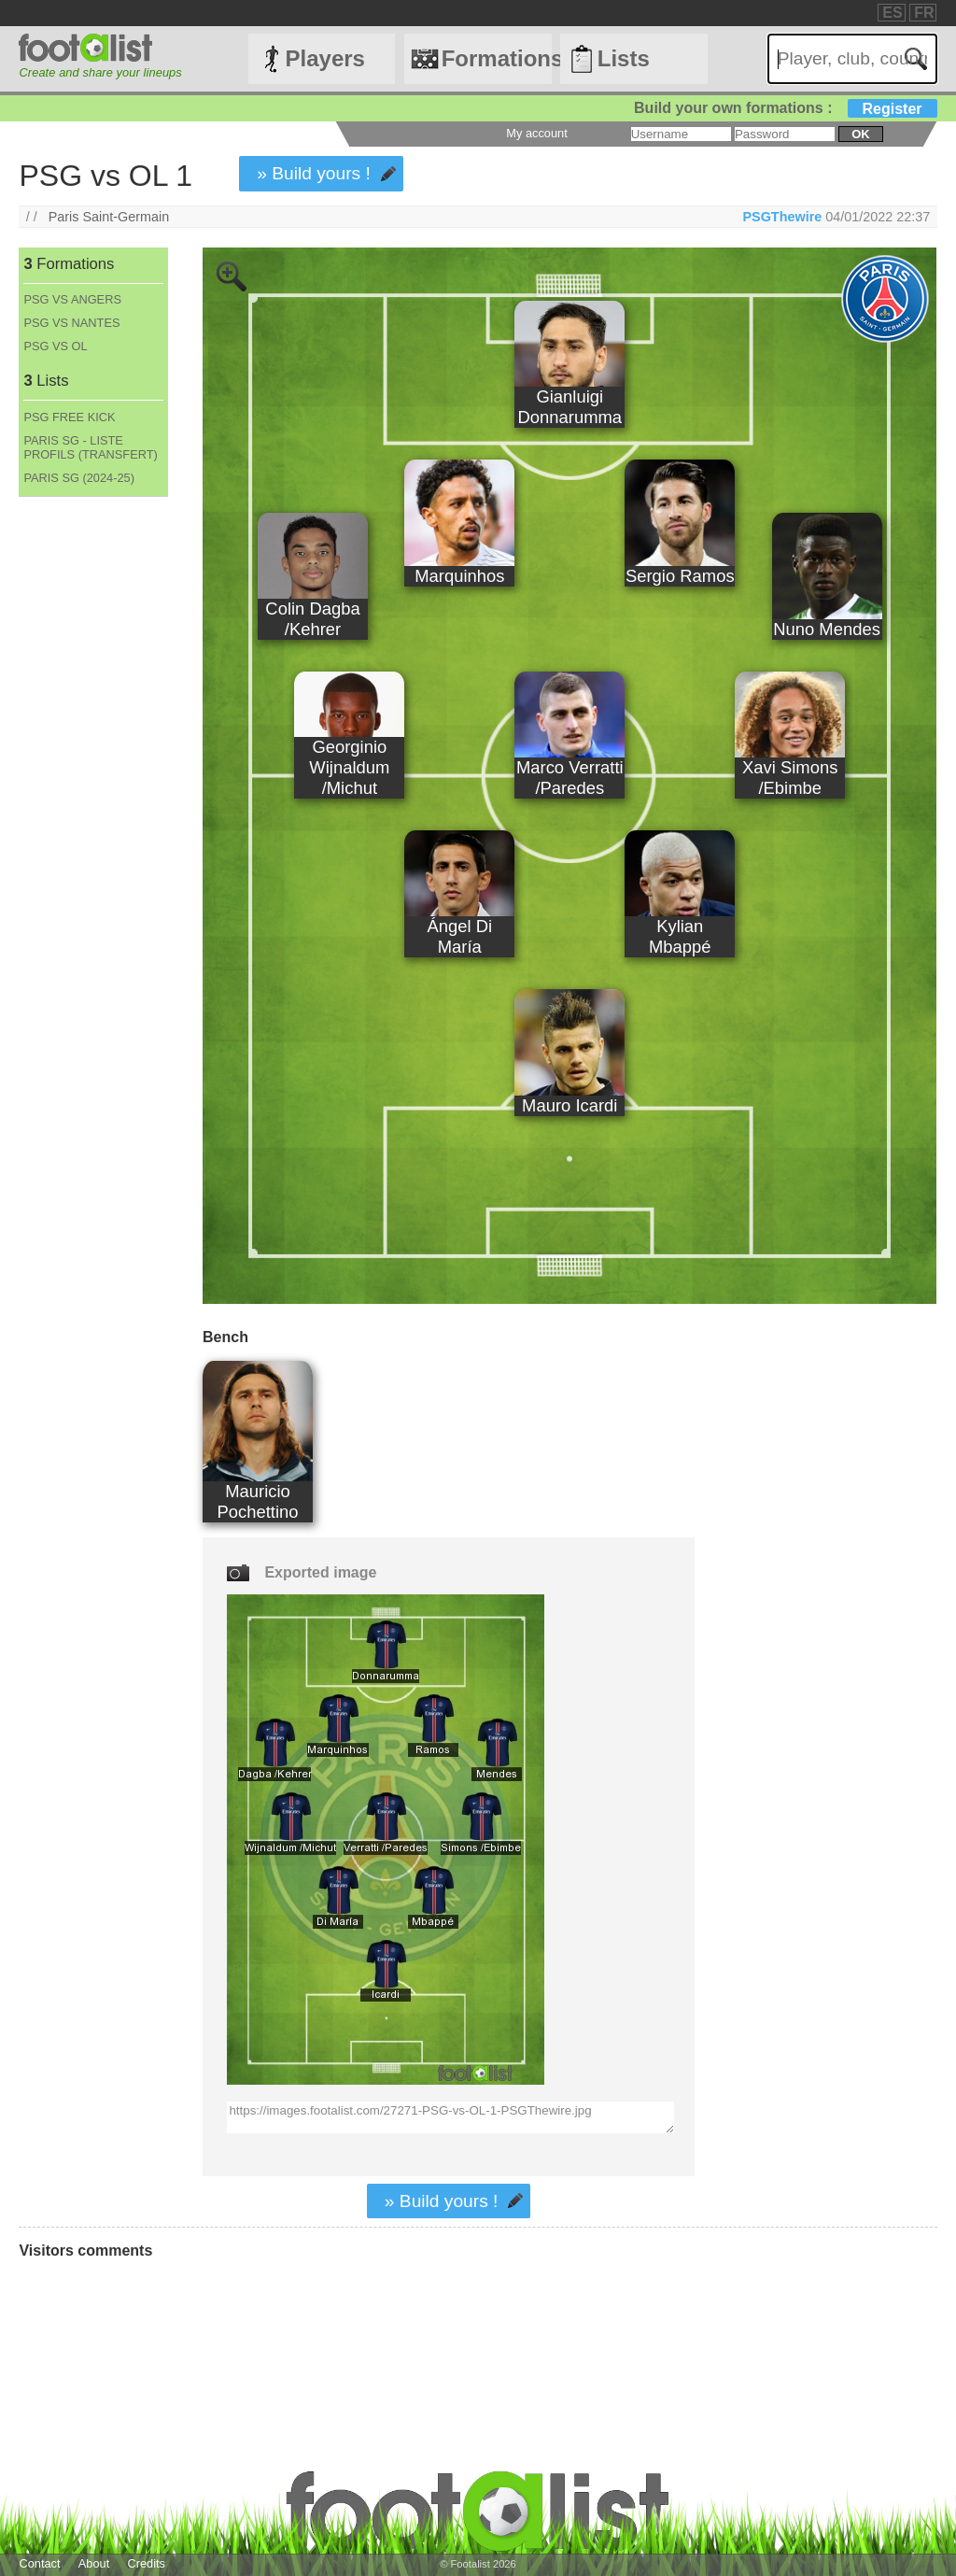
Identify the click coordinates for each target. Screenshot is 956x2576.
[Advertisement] (92, 807)
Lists (624, 58)
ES (892, 13)
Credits (146, 2563)
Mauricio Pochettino (258, 1501)
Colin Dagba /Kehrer (312, 619)
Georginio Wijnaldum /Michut (349, 767)
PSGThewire (782, 216)
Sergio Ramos (680, 576)
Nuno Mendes (826, 629)
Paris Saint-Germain (109, 216)
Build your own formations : (785, 108)
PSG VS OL (55, 346)
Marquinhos (459, 576)
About (93, 2563)
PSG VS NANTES (71, 323)
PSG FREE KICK (69, 417)
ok (860, 134)
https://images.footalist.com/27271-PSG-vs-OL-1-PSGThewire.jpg (450, 2117)
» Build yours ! (314, 173)
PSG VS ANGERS (72, 299)
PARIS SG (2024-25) (78, 478)
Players (325, 58)
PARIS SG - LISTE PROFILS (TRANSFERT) (90, 447)
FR (924, 13)
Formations (497, 58)
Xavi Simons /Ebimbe (789, 777)
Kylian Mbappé (680, 936)
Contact (39, 2563)
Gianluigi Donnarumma (569, 407)
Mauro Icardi (569, 1105)
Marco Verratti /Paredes (570, 777)
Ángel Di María (459, 936)
